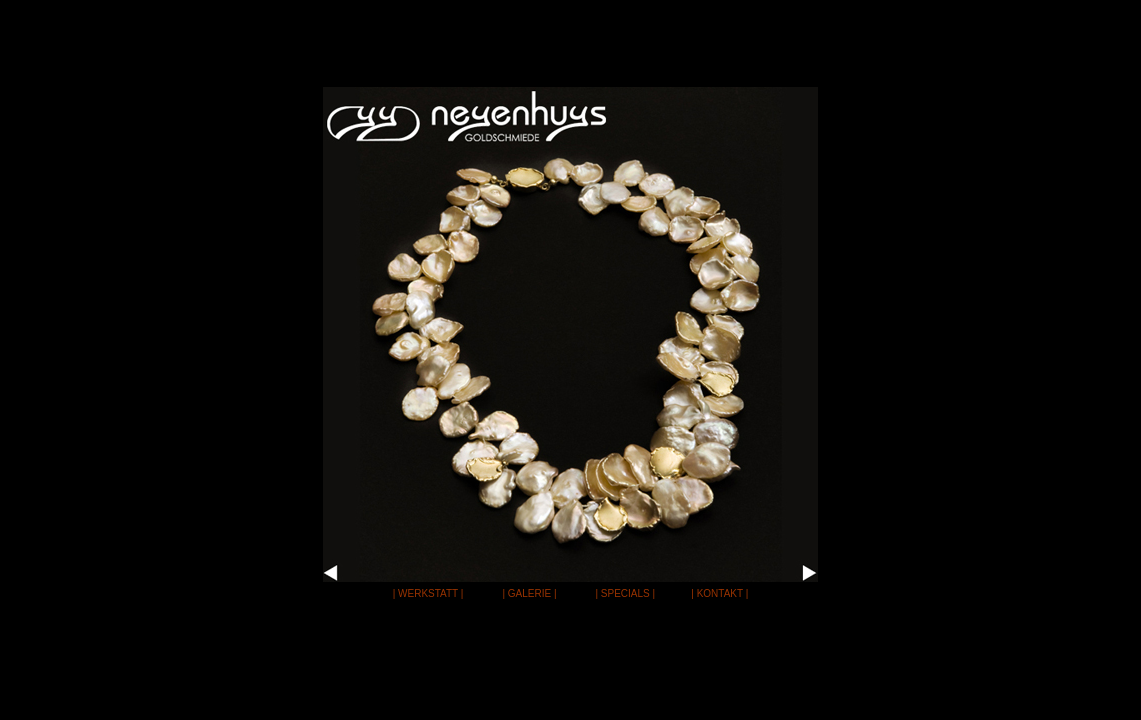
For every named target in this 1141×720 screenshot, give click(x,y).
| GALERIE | (529, 593)
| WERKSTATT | (428, 593)
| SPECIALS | (625, 593)
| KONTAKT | (719, 593)
